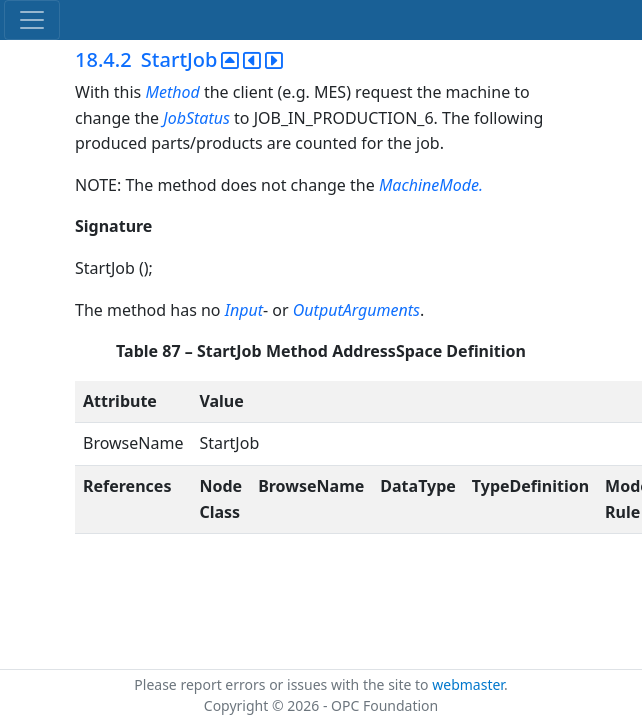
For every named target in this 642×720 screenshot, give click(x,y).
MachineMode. (431, 185)
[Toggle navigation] (32, 20)
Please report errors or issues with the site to (283, 684)
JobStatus (196, 118)
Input (244, 310)
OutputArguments (356, 310)
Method (172, 92)
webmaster (468, 684)
